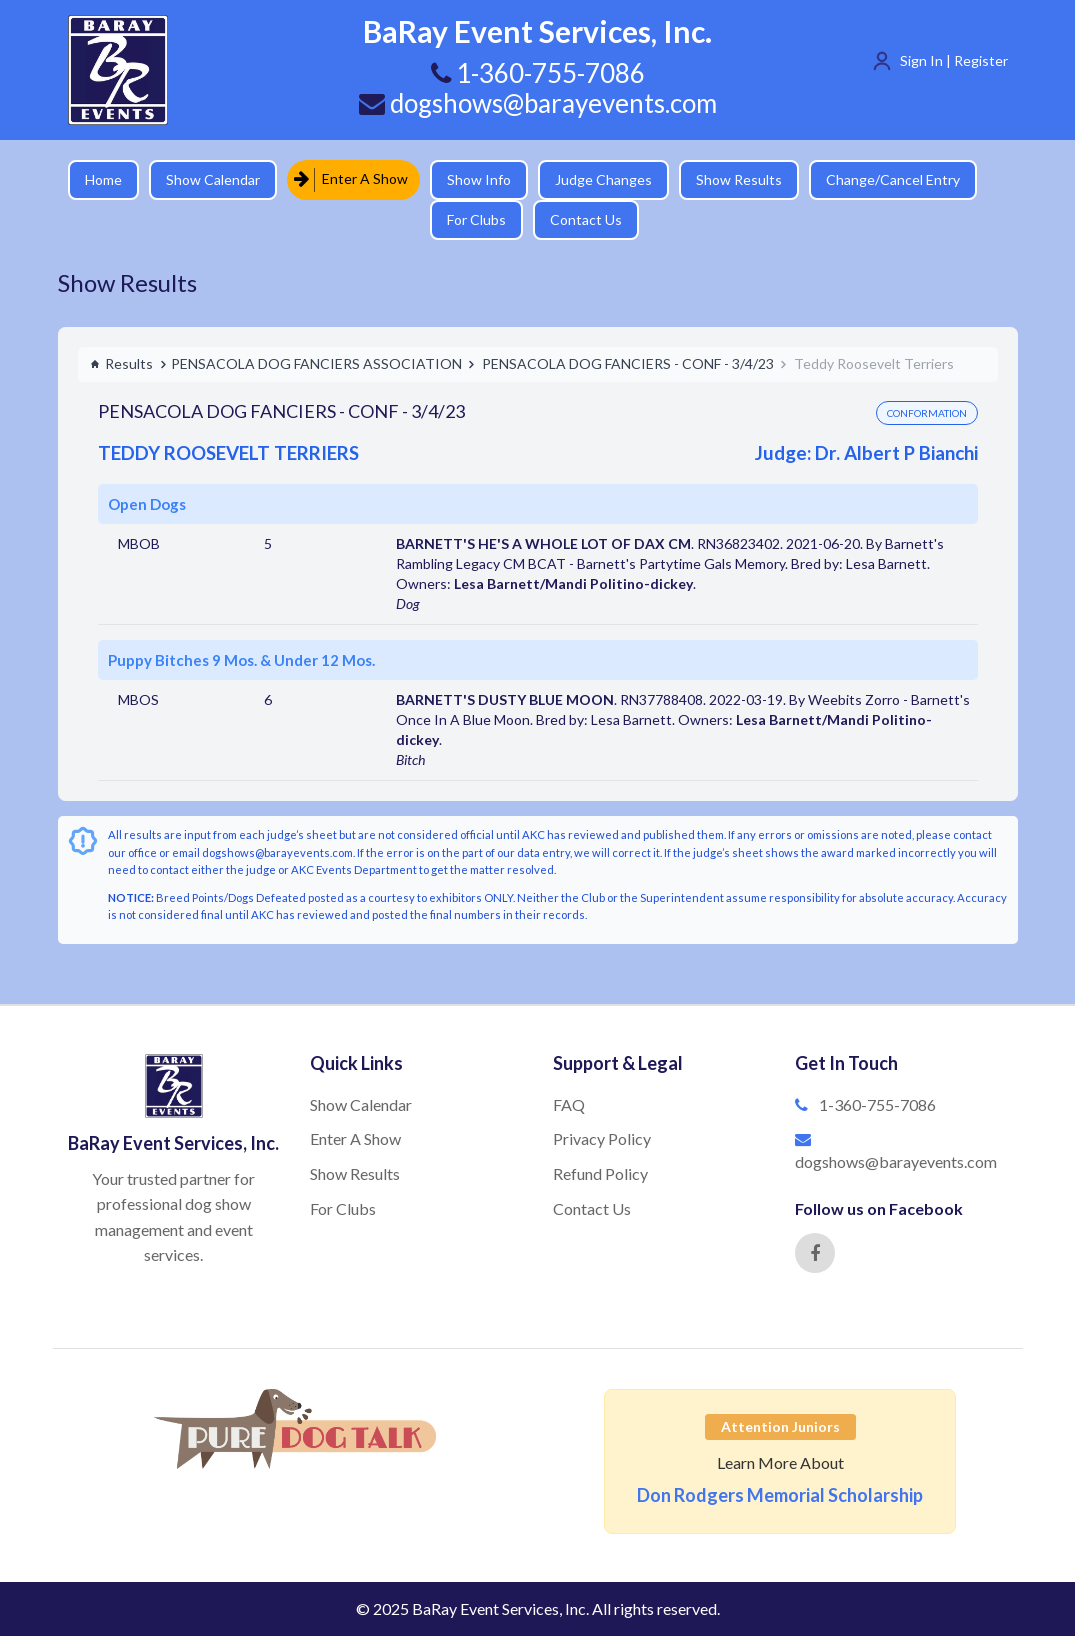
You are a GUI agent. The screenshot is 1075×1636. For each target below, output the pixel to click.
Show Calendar (213, 179)
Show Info (479, 179)
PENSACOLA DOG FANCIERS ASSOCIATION (316, 363)
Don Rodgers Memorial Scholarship (780, 1495)
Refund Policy (600, 1173)
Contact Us (586, 219)
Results (121, 363)
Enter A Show (351, 179)
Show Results (739, 179)
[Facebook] (815, 1253)
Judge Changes (603, 179)
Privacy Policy (602, 1138)
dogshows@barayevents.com (538, 103)
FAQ (569, 1104)
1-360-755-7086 (877, 1104)
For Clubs (476, 219)
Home (103, 179)
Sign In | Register (954, 60)
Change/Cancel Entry (893, 179)
